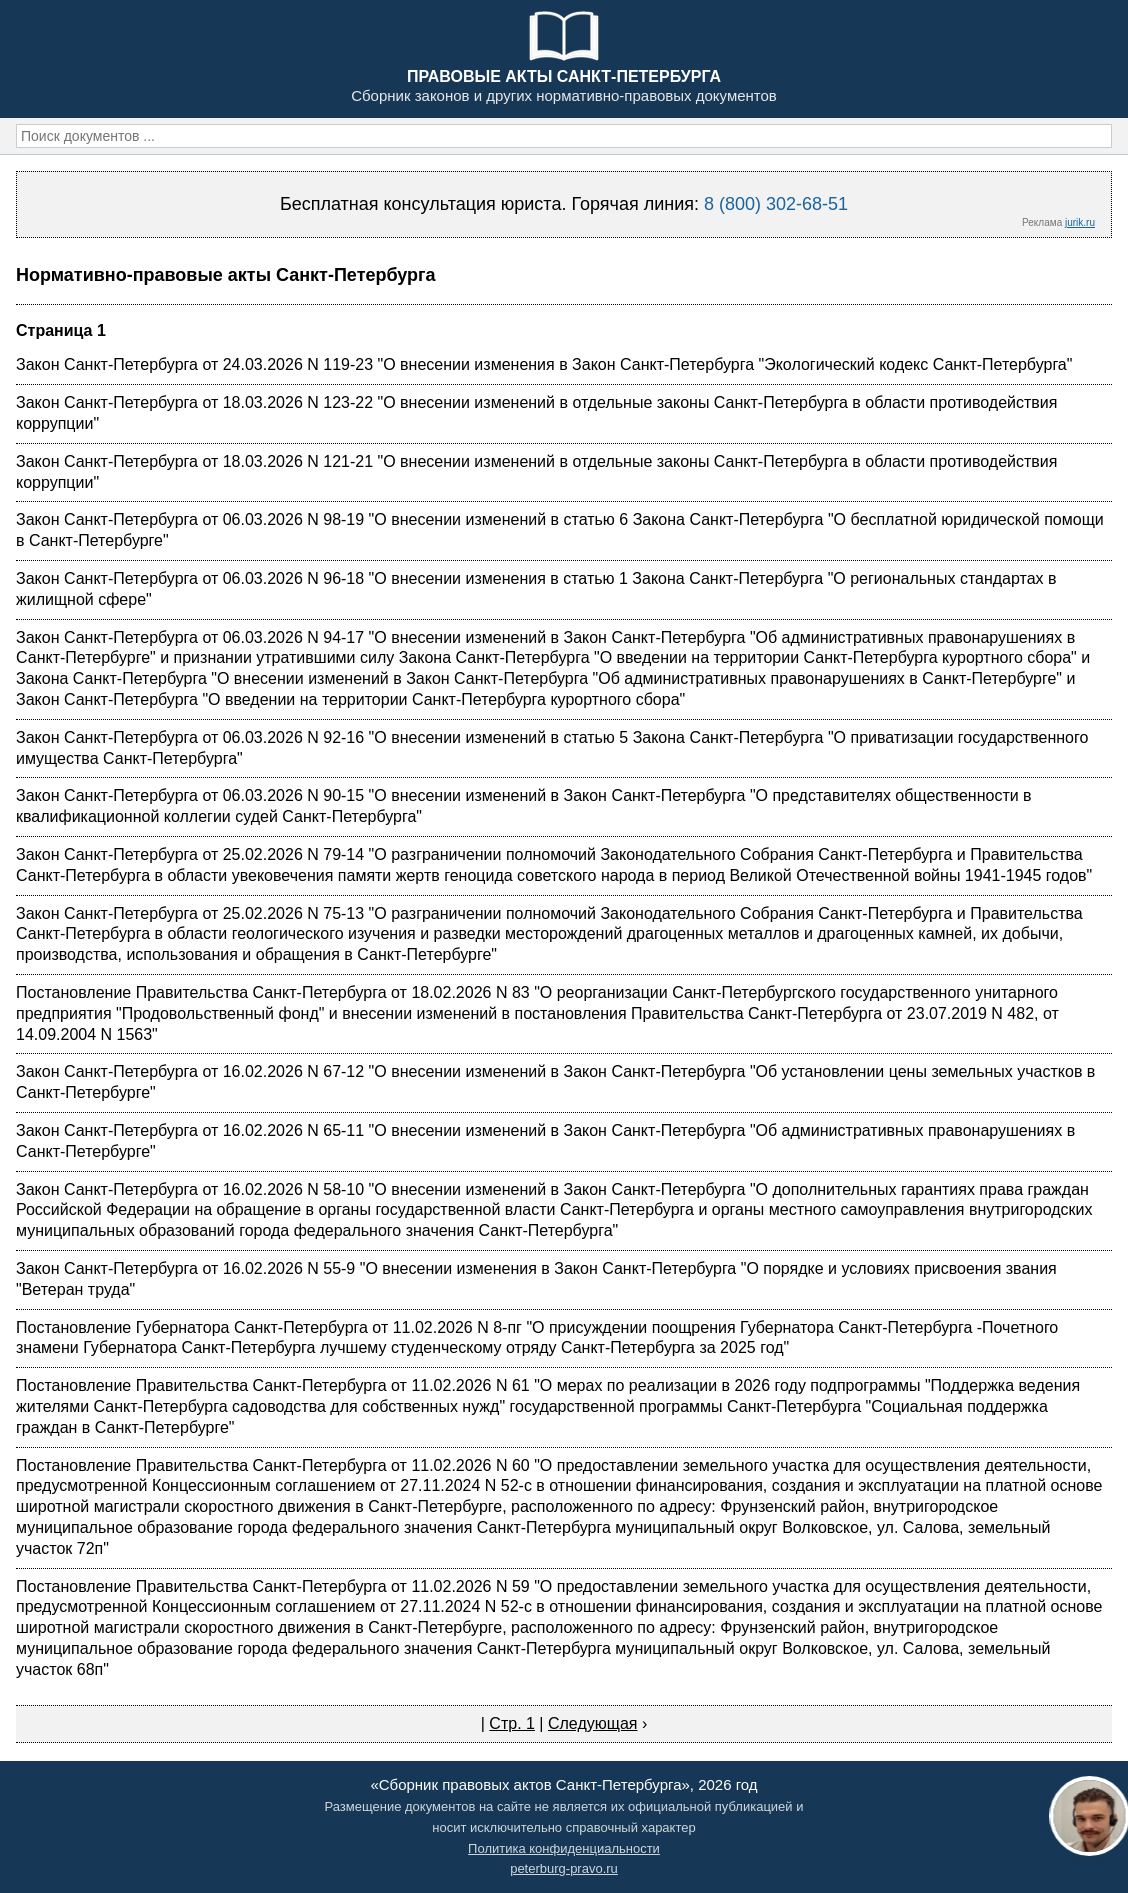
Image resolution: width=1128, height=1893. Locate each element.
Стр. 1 (512, 1723)
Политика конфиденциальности (564, 1848)
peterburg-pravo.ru (564, 1868)
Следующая (593, 1723)
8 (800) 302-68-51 (776, 204)
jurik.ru (1080, 222)
